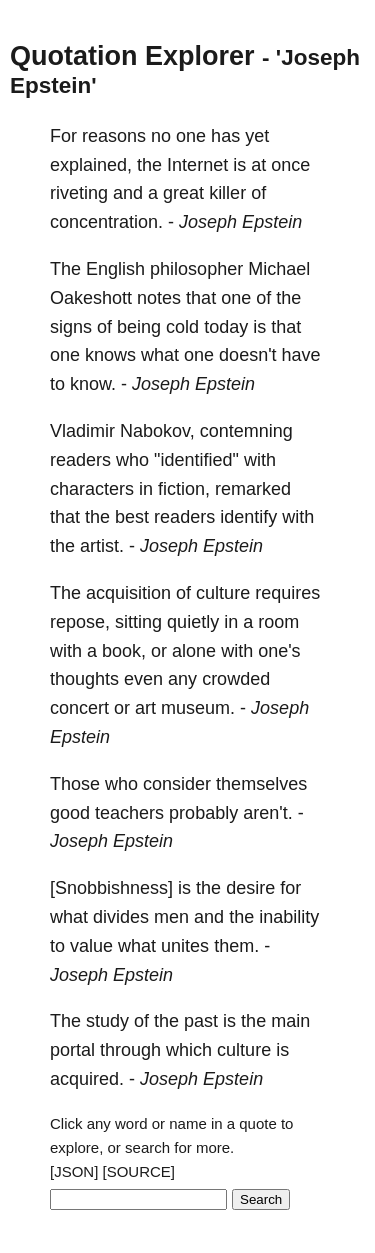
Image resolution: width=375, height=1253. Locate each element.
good (70, 813)
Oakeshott (91, 298)
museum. (198, 708)
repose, (80, 622)
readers (80, 460)
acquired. (87, 1079)
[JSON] (74, 1171)
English (115, 269)
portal (72, 1050)
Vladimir (82, 431)
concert (79, 708)
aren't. (267, 813)
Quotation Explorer (132, 56)
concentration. (106, 222)
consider (177, 784)
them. (236, 946)
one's (279, 651)
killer (227, 193)
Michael (279, 269)
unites (185, 946)
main (290, 1021)
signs (71, 327)
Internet (197, 165)
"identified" (196, 460)
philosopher (196, 269)
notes (159, 298)
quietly (193, 622)
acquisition (128, 593)
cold (182, 327)
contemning (246, 431)
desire (250, 888)
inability (289, 917)
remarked (253, 489)
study (107, 1021)
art (145, 708)
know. (93, 384)
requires (287, 593)
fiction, (184, 489)
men (171, 917)
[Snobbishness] (111, 888)
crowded (236, 679)
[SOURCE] (139, 1171)
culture (223, 593)
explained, (91, 165)
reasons (114, 136)
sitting (138, 622)
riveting (79, 193)
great (183, 193)
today (226, 327)
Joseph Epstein (240, 222)
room (278, 622)
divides (121, 917)
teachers (129, 813)
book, (124, 651)
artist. (102, 546)
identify (248, 517)
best (132, 517)
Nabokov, (157, 431)
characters (92, 489)
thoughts (84, 679)
